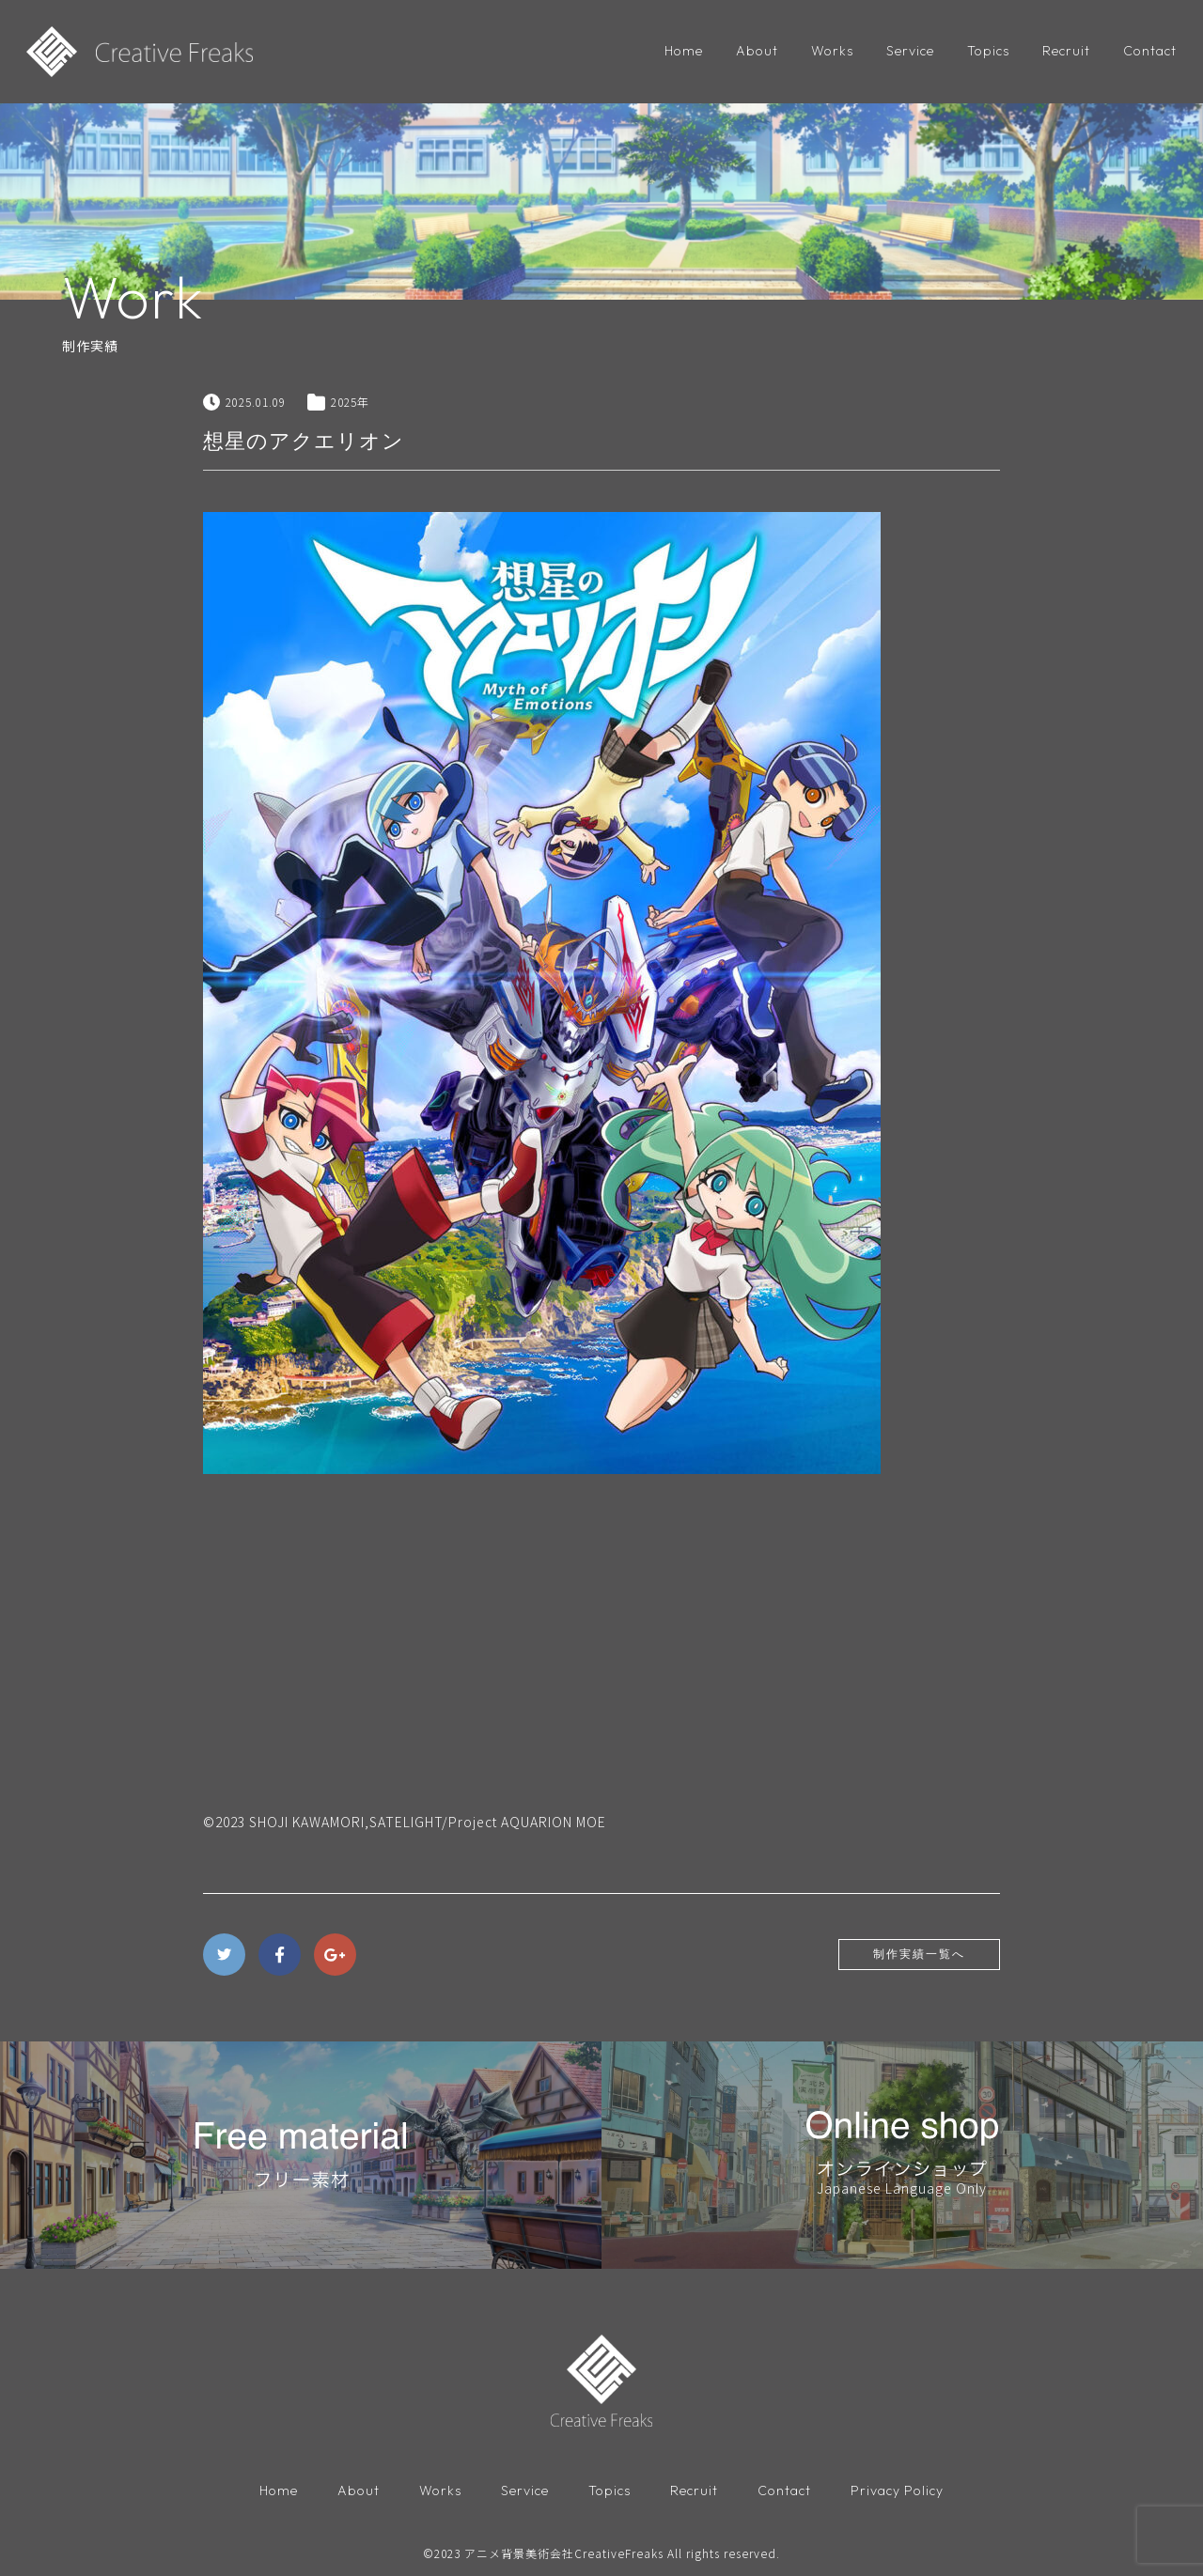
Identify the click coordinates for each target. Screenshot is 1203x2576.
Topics (988, 50)
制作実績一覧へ (919, 1954)
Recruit (1066, 50)
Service (910, 50)
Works (832, 50)
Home (683, 50)
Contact (1150, 50)
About (757, 50)
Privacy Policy (897, 2490)
